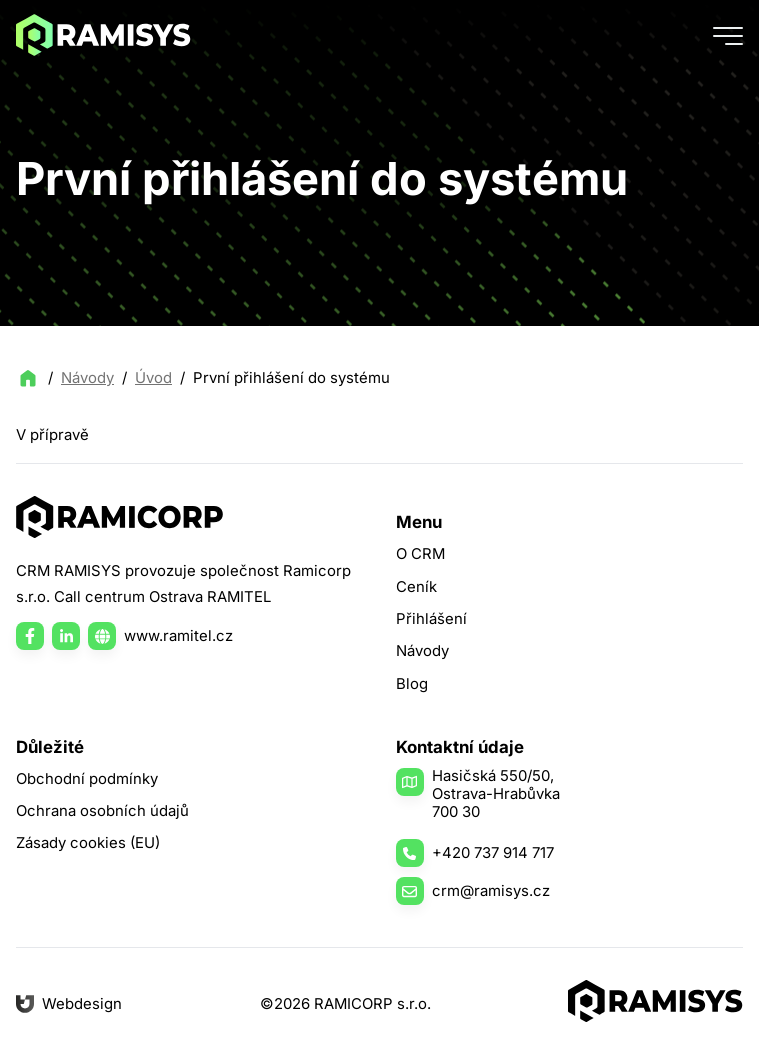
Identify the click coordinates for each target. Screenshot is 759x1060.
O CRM (420, 554)
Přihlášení (431, 619)
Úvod (153, 378)
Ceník (416, 587)
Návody (87, 378)
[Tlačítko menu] (728, 35)
